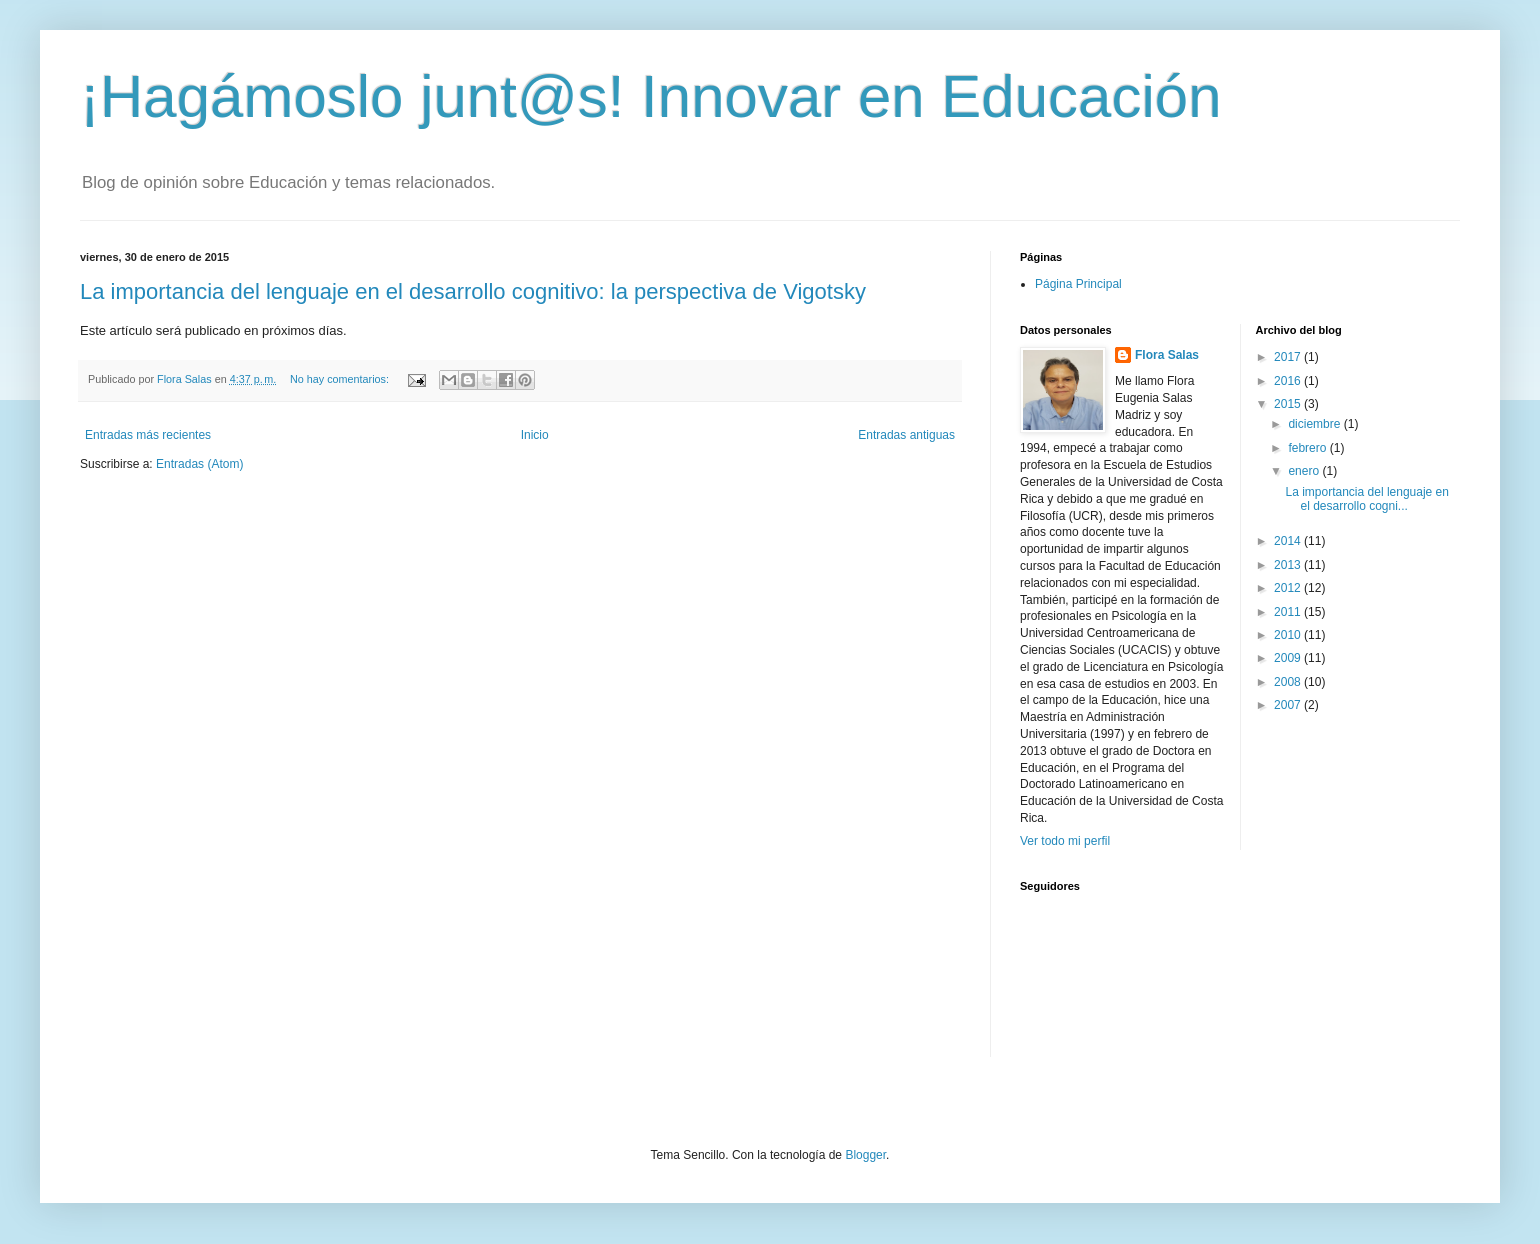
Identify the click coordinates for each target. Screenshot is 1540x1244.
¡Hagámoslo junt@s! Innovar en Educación (651, 96)
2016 (1289, 381)
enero (1305, 471)
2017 (1289, 357)
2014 (1289, 541)
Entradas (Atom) (199, 464)
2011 (1289, 612)
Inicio (535, 435)
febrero (1308, 448)
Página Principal (1078, 284)
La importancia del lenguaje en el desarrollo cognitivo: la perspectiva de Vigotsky (473, 291)
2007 (1289, 705)
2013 (1289, 565)
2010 (1289, 635)
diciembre (1315, 424)
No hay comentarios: (341, 379)
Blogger (865, 1155)
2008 (1289, 682)
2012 (1289, 588)
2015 (1289, 404)
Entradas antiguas (906, 435)
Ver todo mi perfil (1065, 841)
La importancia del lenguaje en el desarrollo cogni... (1366, 499)
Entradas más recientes (148, 435)
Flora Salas (1167, 355)
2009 (1289, 658)
